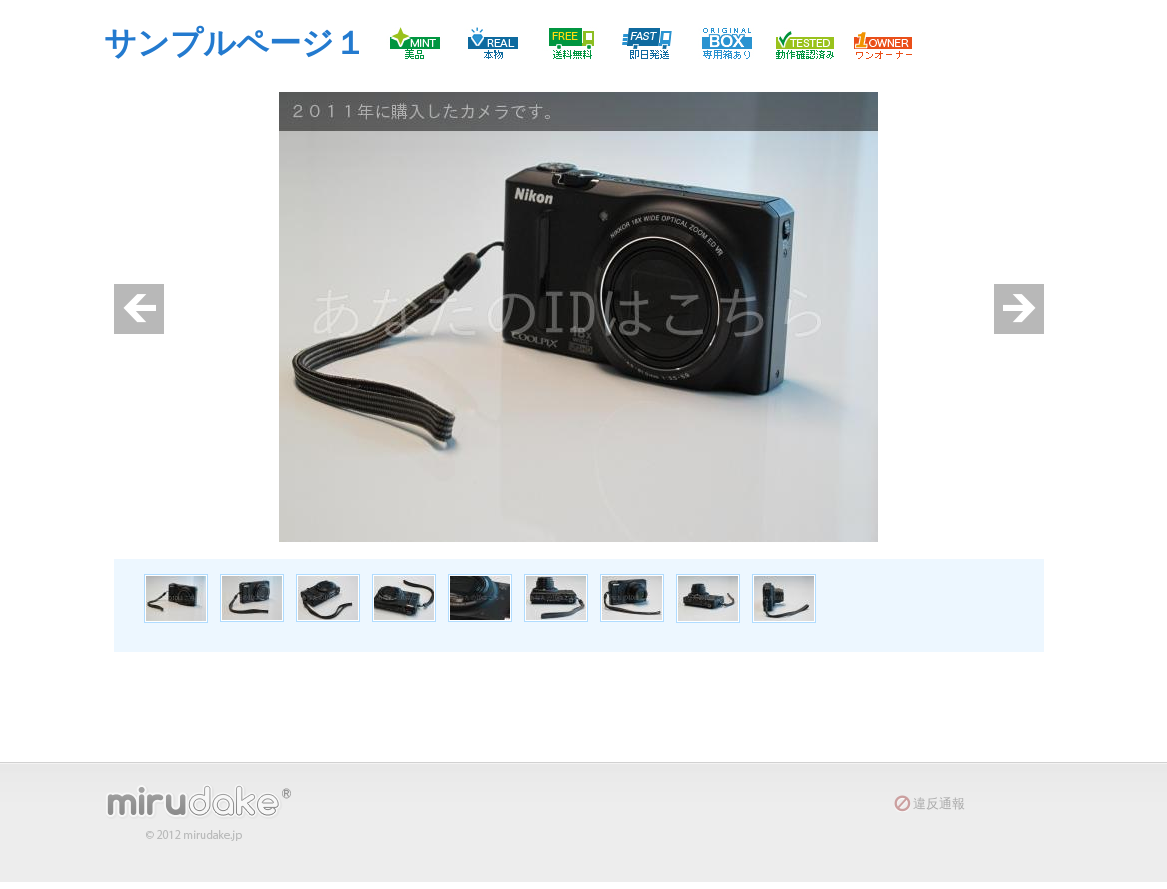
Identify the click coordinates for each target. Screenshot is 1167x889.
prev (139, 309)
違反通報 (939, 803)
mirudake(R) (209, 812)
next (1019, 309)
